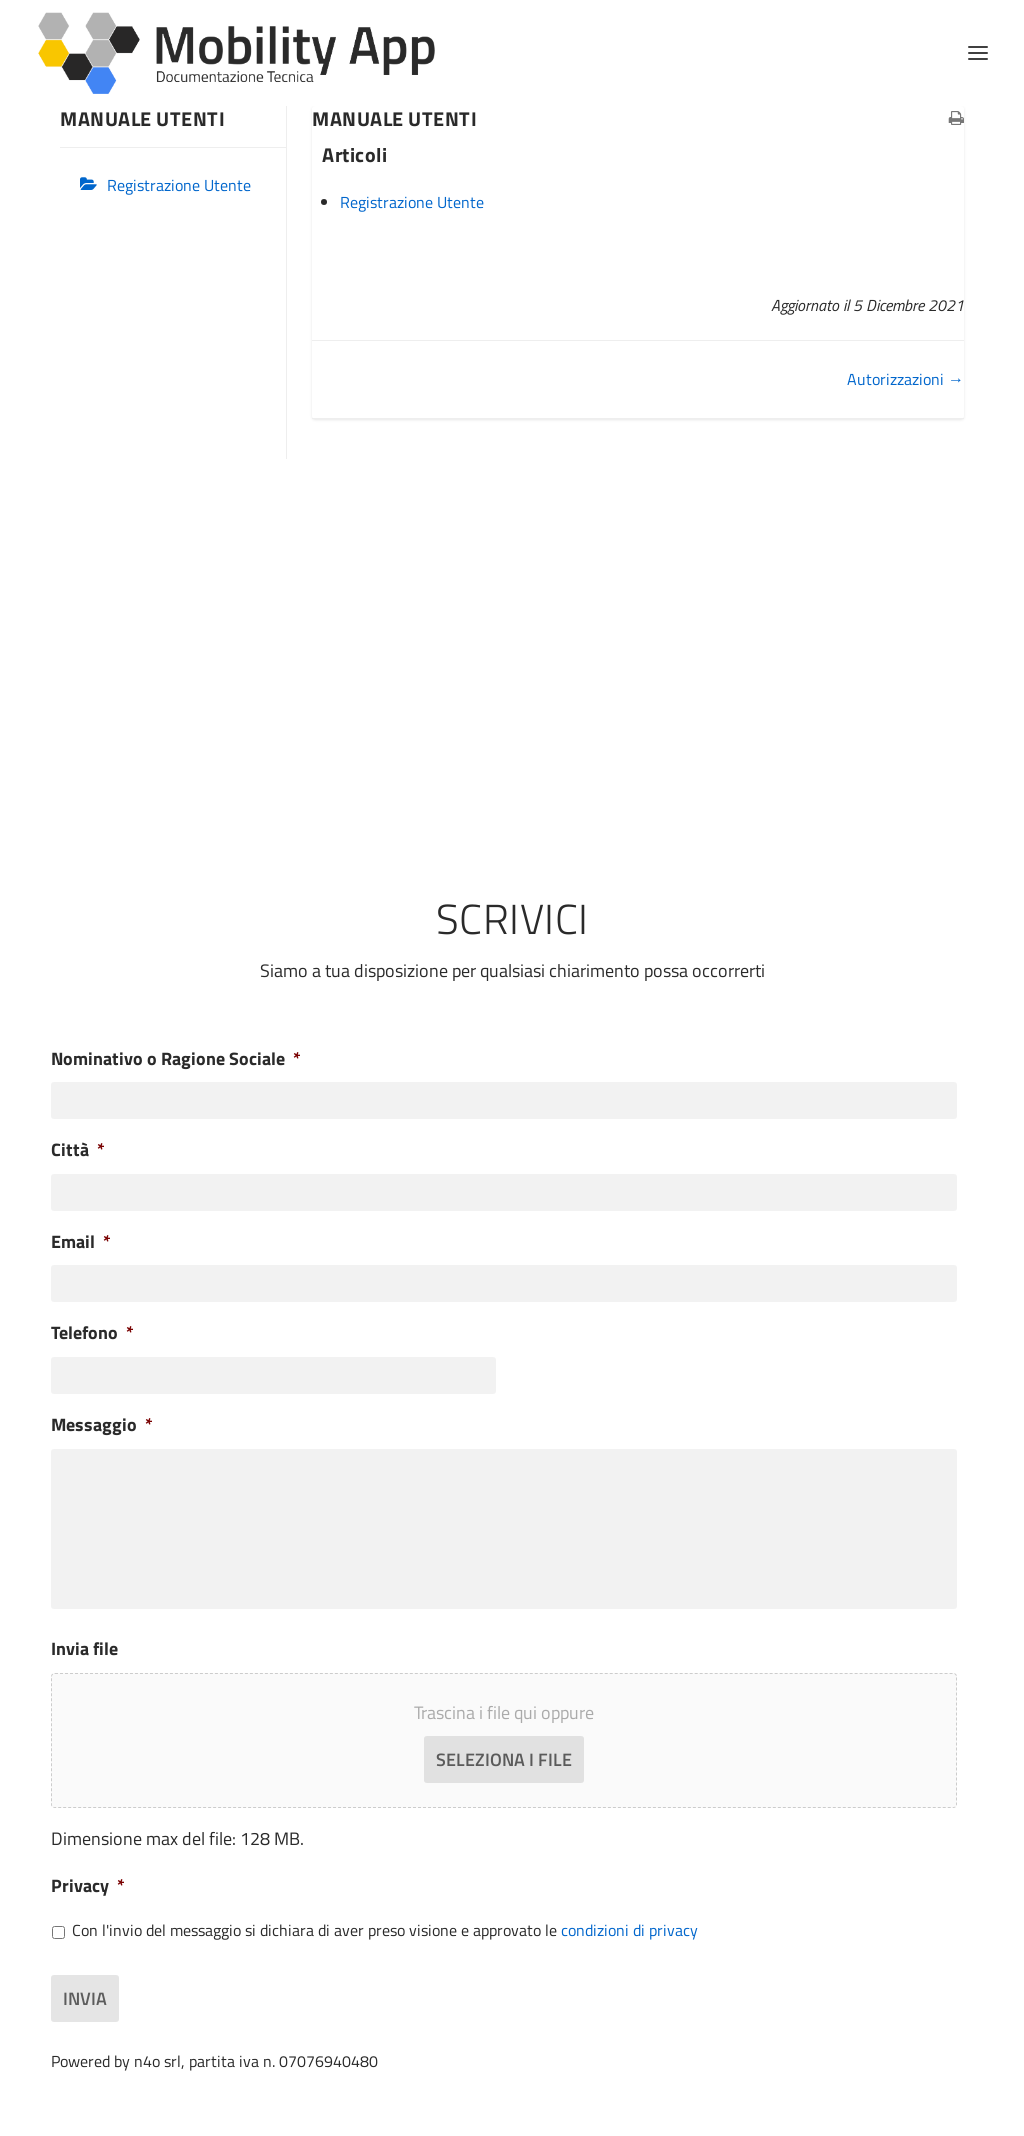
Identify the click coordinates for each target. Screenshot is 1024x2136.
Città (78, 1149)
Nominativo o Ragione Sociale (176, 1058)
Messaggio (102, 1424)
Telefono (92, 1332)
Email (81, 1241)
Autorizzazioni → (905, 379)
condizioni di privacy (629, 1930)
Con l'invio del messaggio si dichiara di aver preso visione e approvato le (385, 1930)
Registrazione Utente (179, 185)
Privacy (88, 1885)
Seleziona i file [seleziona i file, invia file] (504, 1759)
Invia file (84, 1648)
